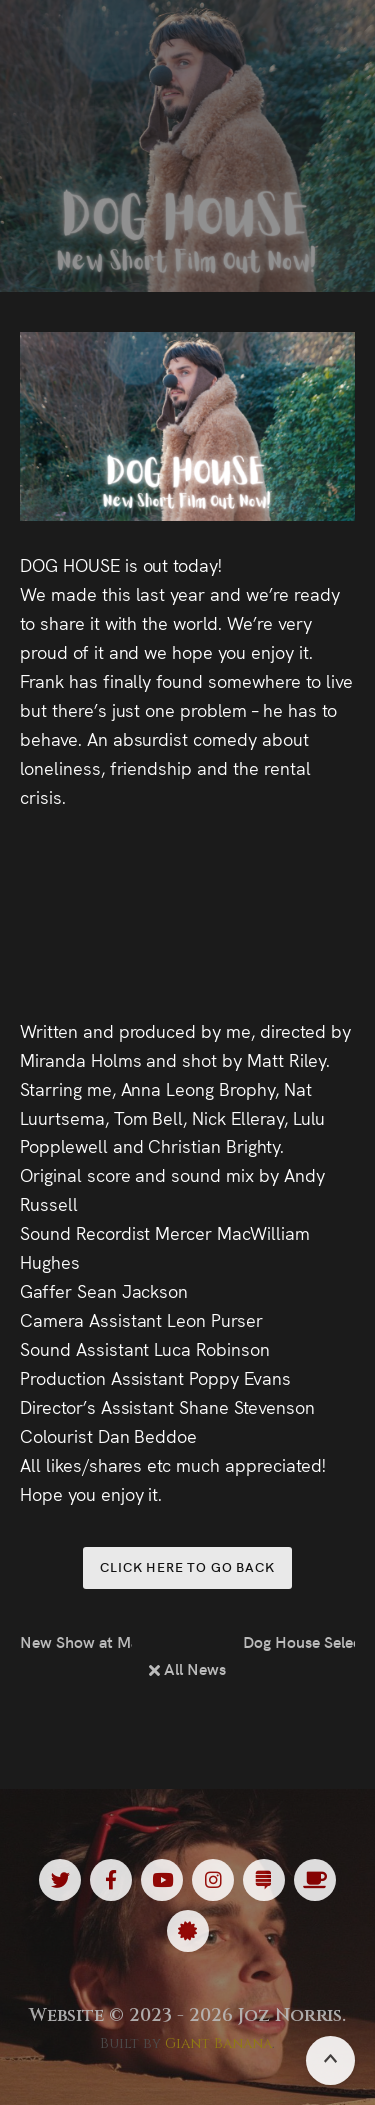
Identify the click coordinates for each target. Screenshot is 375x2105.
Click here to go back (187, 1566)
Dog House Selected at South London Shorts (299, 1641)
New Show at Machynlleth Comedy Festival (76, 1641)
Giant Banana (218, 2043)
